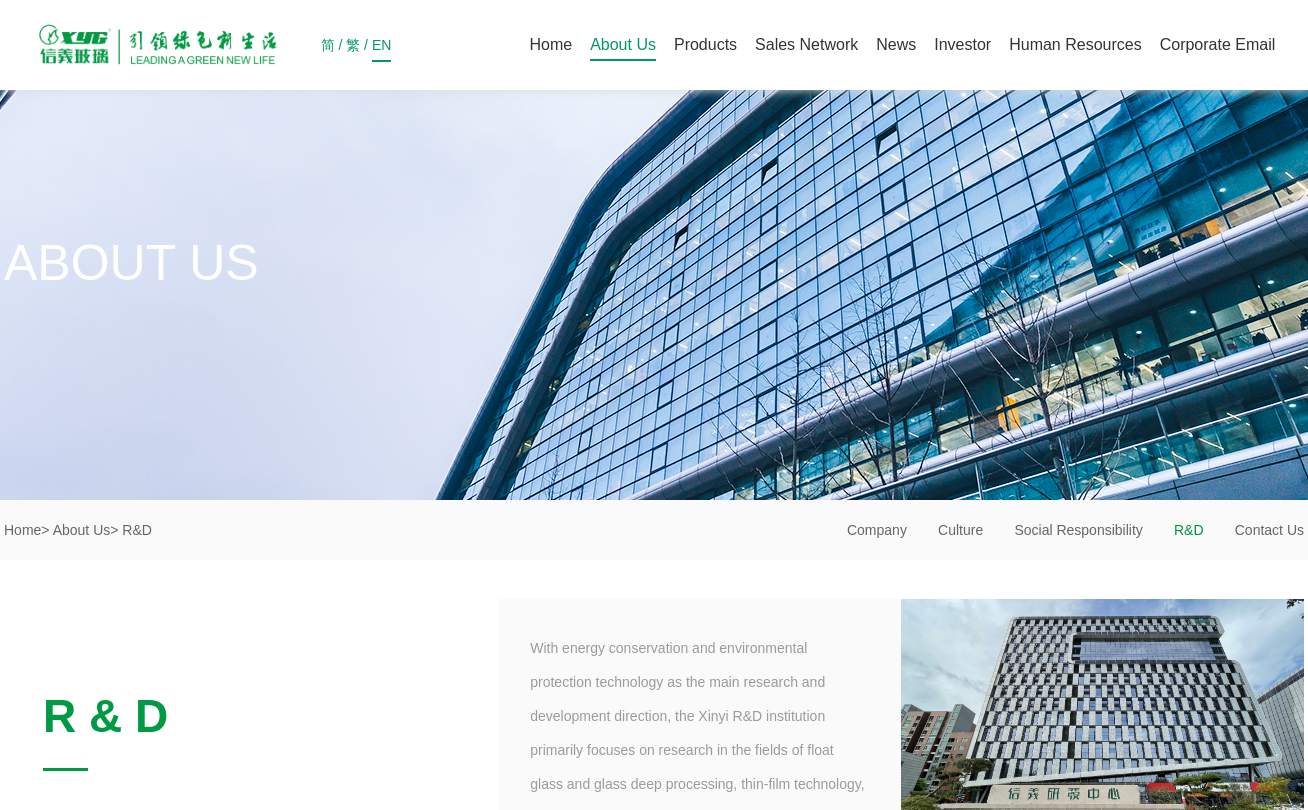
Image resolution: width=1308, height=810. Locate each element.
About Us (623, 44)
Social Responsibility (1078, 530)
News (896, 44)
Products (705, 44)
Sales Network (806, 44)
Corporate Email (1218, 44)
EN (381, 49)
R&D (1189, 530)
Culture (960, 530)
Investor (962, 44)
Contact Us (1269, 530)
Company (877, 530)
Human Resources (1075, 44)
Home (550, 44)
